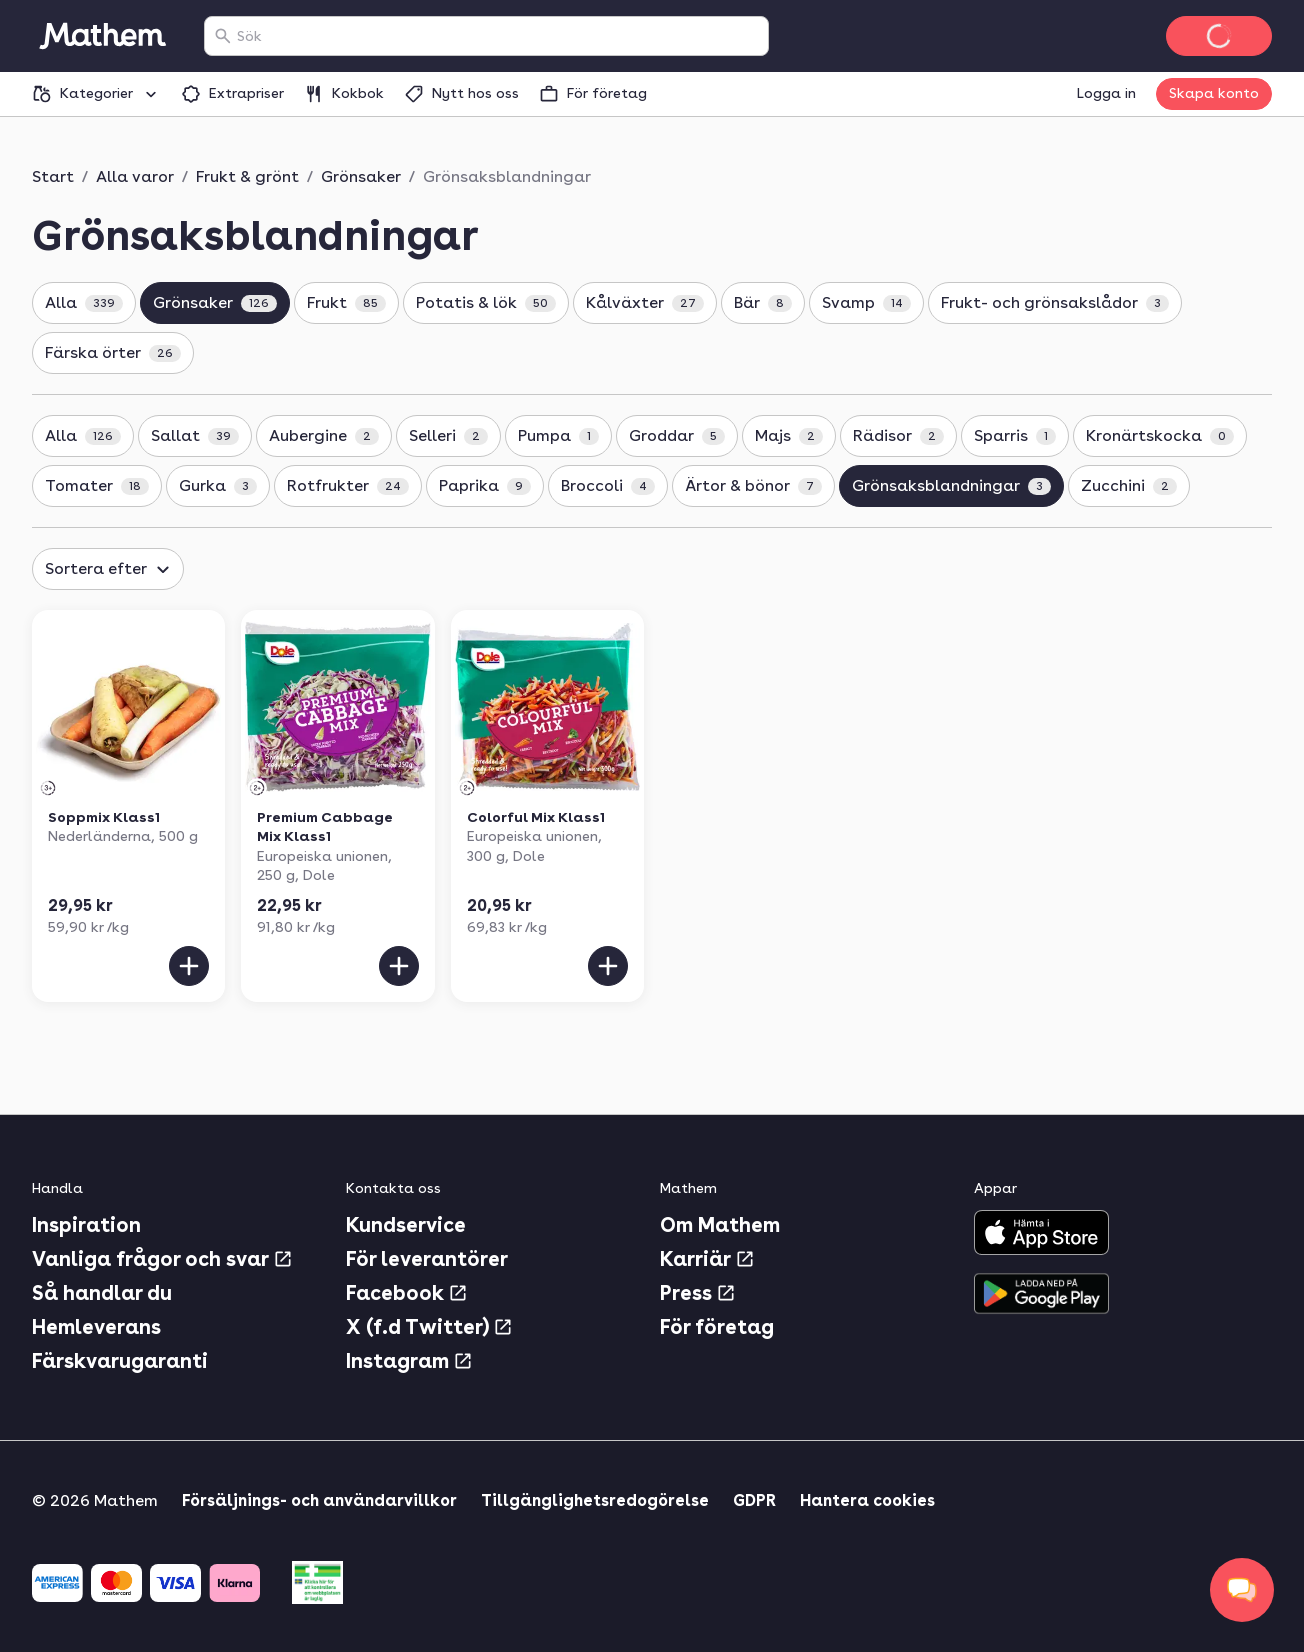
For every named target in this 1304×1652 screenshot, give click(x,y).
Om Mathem (720, 1225)
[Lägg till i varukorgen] (189, 966)
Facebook (407, 1293)
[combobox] (498, 36)
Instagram (409, 1361)
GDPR (754, 1500)
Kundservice (406, 1225)
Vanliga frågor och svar (162, 1259)
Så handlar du (102, 1293)
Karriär (707, 1259)
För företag (717, 1327)
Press (698, 1293)
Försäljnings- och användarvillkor (319, 1500)
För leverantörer (427, 1259)
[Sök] (223, 36)
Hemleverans (96, 1327)
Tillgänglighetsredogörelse (595, 1500)
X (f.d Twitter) (429, 1327)
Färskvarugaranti (120, 1361)
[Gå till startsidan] (102, 36)
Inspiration (86, 1225)
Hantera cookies (867, 1500)
